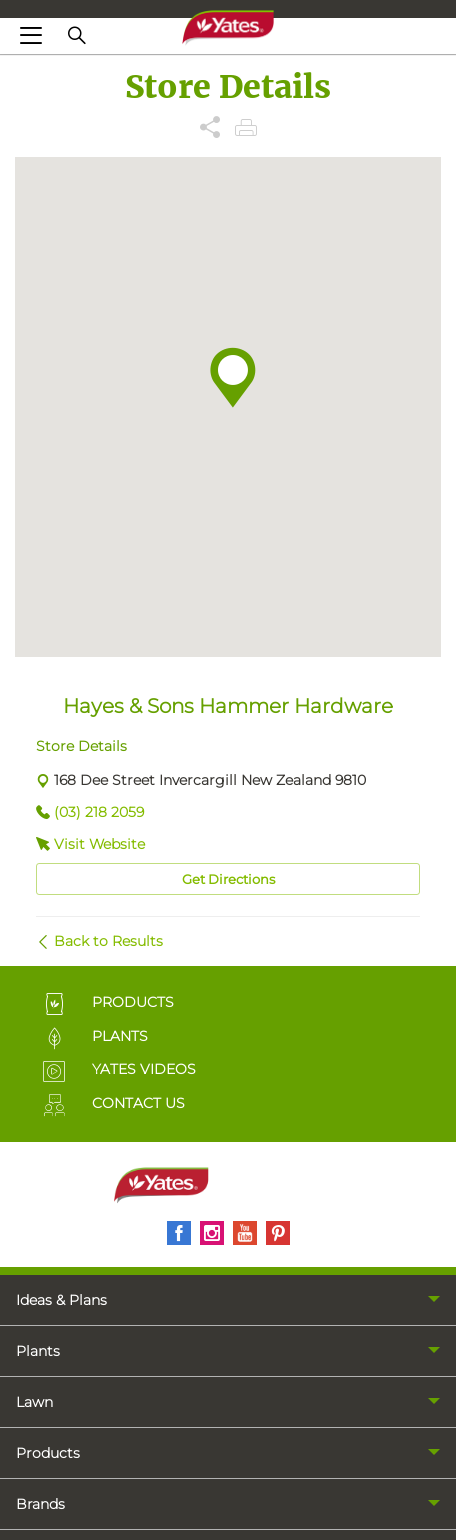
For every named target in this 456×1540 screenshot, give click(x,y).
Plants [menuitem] (38, 1351)
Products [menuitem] (48, 1453)
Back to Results (108, 941)
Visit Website (99, 844)
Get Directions (228, 879)
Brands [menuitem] (40, 1504)
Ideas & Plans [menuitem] (61, 1300)
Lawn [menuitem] (34, 1402)
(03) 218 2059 (99, 812)
